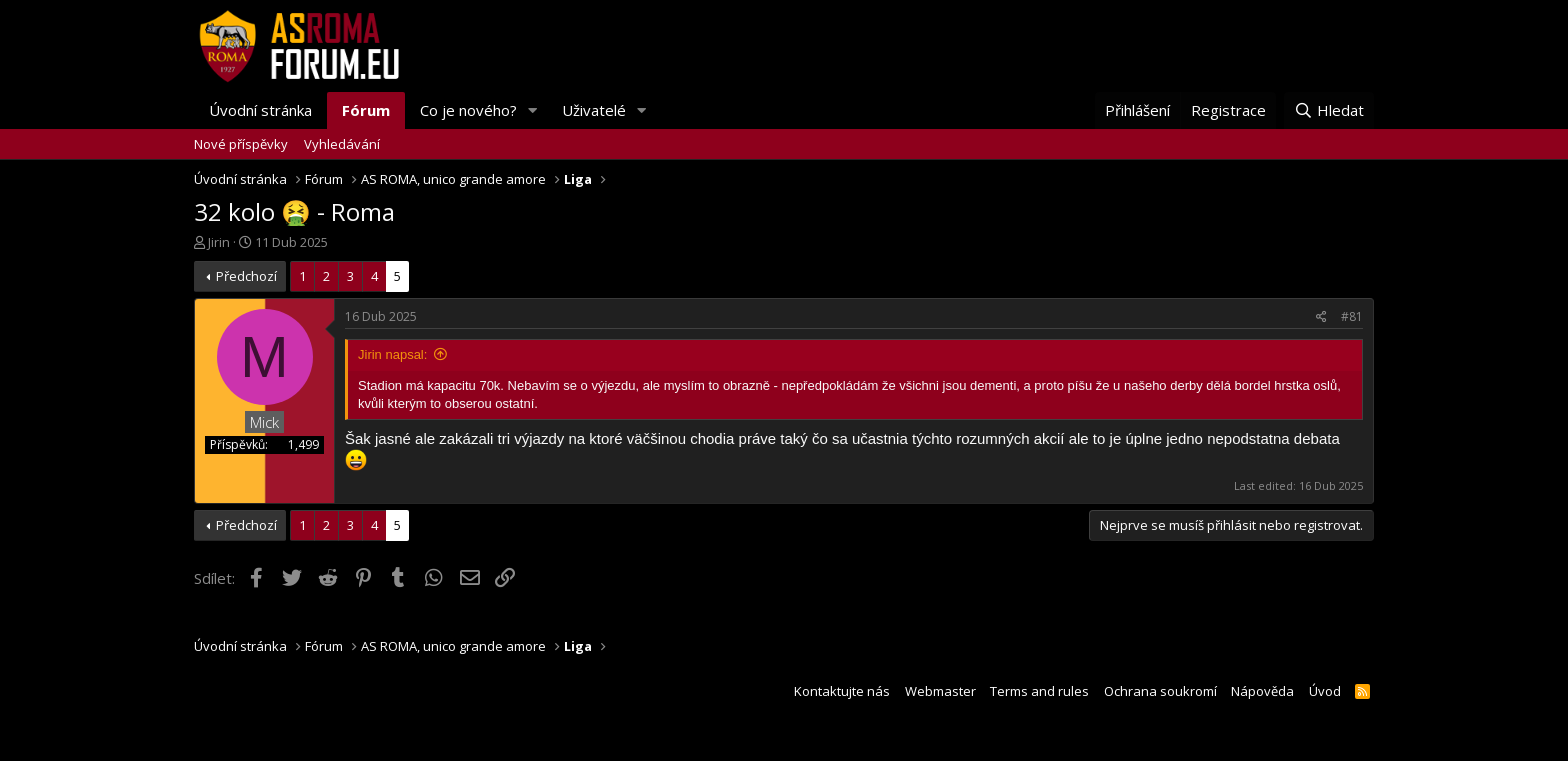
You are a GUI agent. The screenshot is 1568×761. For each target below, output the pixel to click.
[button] (533, 110)
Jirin (219, 242)
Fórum (366, 110)
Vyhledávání (342, 144)
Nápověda (1262, 691)
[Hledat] (1329, 110)
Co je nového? (468, 110)
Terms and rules (1039, 691)
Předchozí (246, 276)
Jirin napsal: (392, 354)
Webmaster (940, 691)
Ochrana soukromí (1160, 691)
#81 (1352, 316)
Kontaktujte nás (842, 691)
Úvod (1325, 691)
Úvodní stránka (260, 110)
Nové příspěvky (241, 144)
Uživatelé (594, 110)
